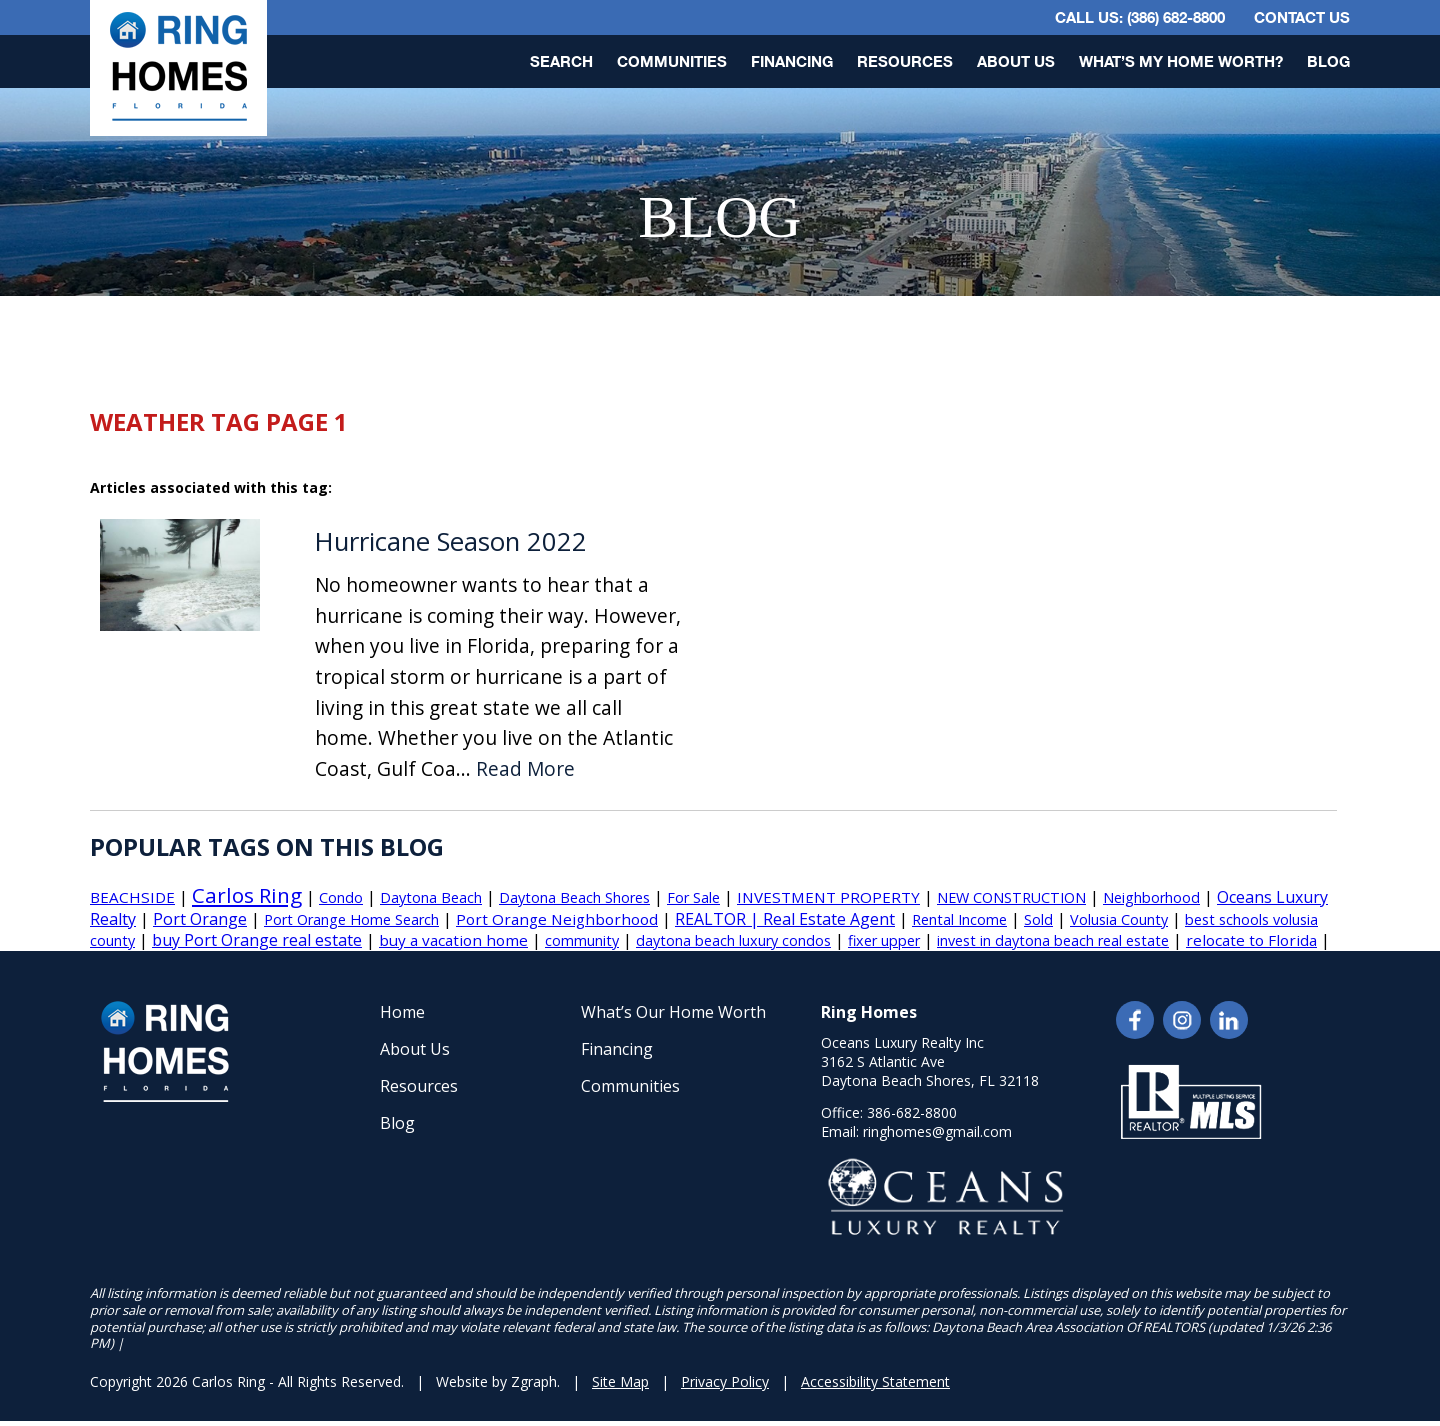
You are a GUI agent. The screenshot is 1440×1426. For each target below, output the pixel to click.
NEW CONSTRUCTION (1011, 897)
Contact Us (1302, 17)
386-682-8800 (912, 1112)
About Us (1016, 61)
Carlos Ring (247, 895)
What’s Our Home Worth (673, 1012)
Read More (525, 769)
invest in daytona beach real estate (1053, 940)
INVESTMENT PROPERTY (828, 897)
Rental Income (959, 919)
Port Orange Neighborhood (557, 919)
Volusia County (1119, 919)
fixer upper (884, 940)
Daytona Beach (431, 897)
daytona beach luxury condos (733, 940)
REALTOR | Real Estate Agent (785, 919)
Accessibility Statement (875, 1381)
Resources (905, 61)
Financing (792, 61)
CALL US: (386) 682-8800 (1140, 17)
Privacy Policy (725, 1381)
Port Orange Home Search (351, 919)
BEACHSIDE (132, 897)
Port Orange (200, 919)
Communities (672, 61)
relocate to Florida (1251, 940)
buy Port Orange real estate (257, 940)
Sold (1038, 919)
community (582, 940)
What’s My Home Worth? (1181, 61)
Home (402, 1012)
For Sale (693, 897)
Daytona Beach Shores (574, 897)
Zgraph (534, 1381)
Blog (1328, 61)
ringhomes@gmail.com (937, 1131)
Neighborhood (1151, 897)
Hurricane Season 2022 (451, 541)
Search (561, 61)
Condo (341, 897)
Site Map (620, 1381)
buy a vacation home (453, 940)
